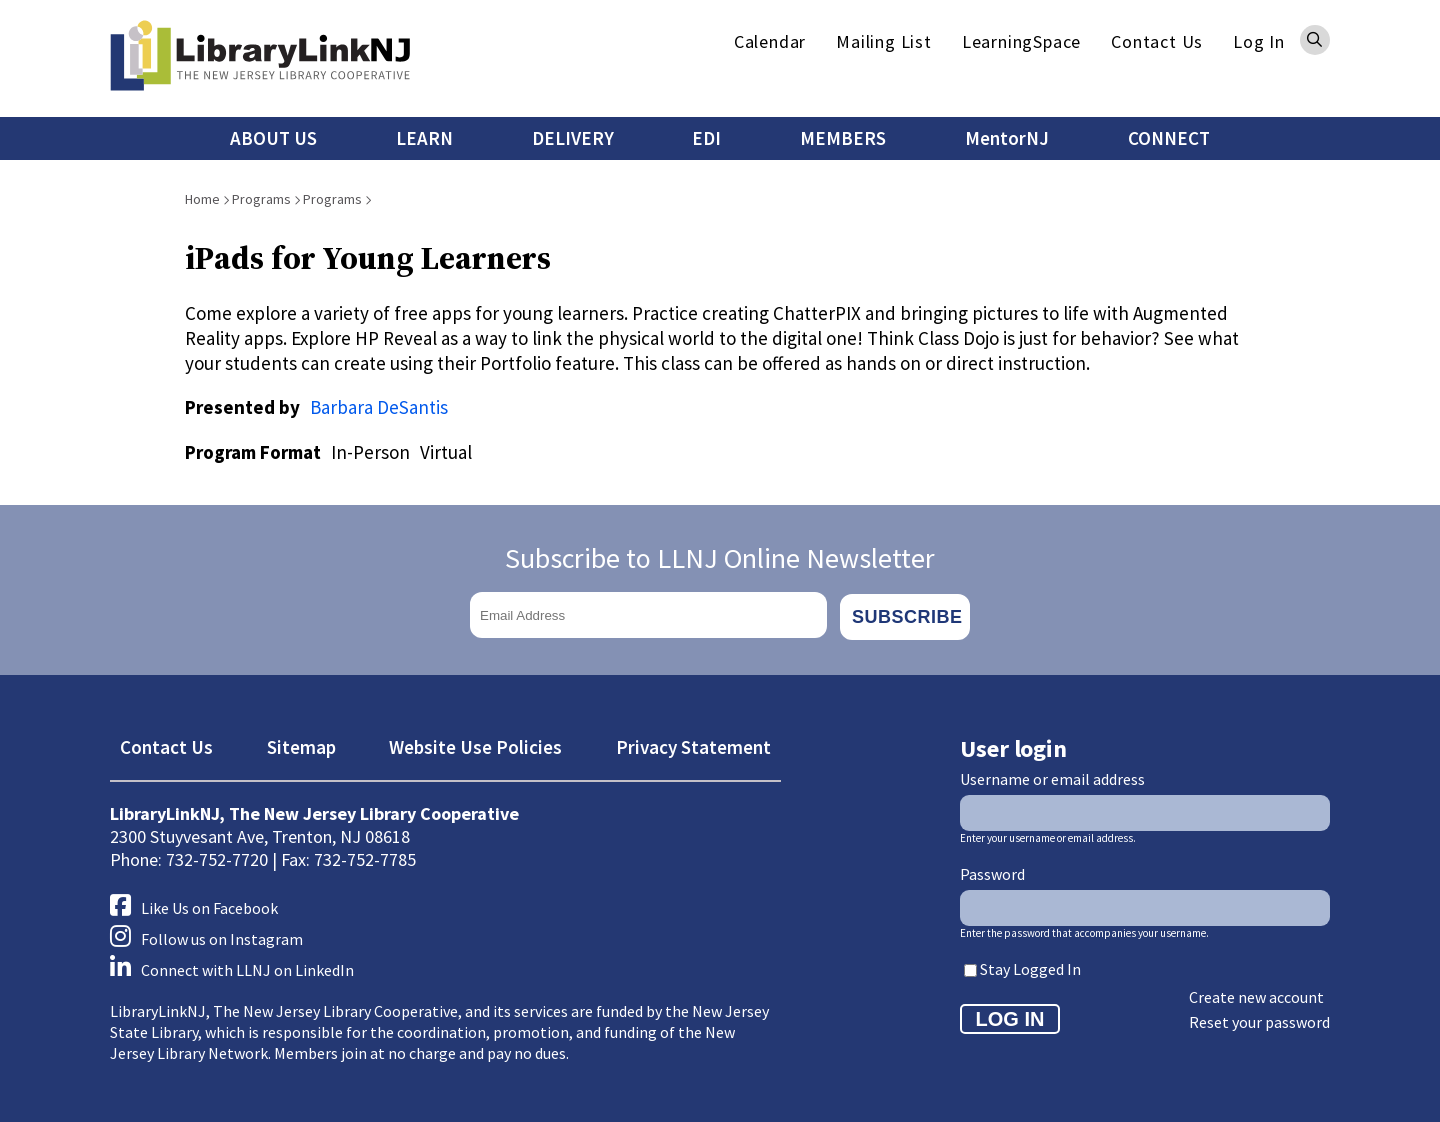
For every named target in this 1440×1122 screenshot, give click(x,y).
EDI (706, 138)
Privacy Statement (693, 744)
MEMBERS (843, 138)
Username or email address (1052, 776)
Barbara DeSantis (379, 407)
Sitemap (301, 744)
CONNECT (1169, 138)
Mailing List (884, 41)
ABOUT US (273, 138)
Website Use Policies (475, 744)
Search (1315, 40)
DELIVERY (573, 138)
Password (992, 871)
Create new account (1256, 994)
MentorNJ (1007, 138)
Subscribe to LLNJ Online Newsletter (720, 558)
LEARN (424, 138)
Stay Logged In (1030, 966)
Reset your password (1259, 1019)
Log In (1259, 41)
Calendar (770, 41)
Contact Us (1157, 41)
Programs (261, 199)
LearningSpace (1021, 41)
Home (202, 199)
